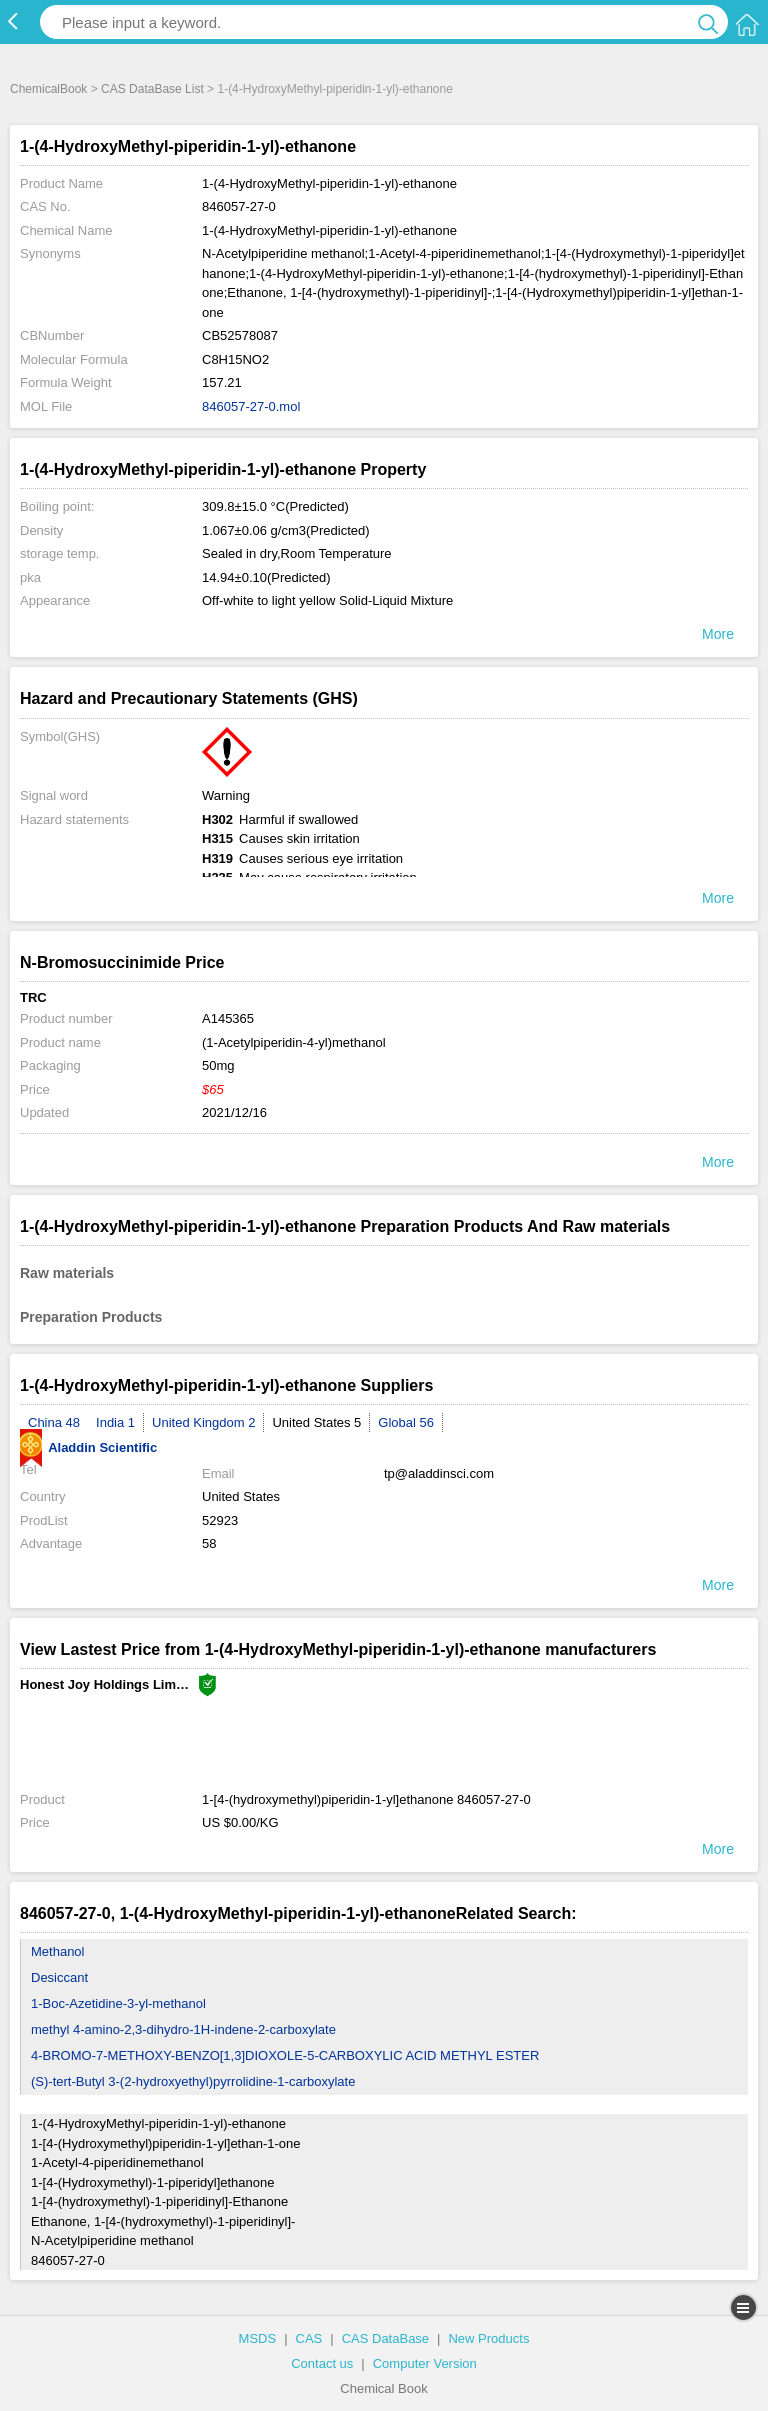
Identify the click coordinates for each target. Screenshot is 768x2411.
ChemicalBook (48, 89)
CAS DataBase (385, 2338)
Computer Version (425, 2363)
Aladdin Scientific (88, 1447)
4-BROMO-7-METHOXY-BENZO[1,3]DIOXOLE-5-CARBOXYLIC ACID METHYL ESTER (285, 2055)
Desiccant (59, 1977)
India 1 (115, 1422)
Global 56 (406, 1422)
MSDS (258, 2338)
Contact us (322, 2363)
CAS (309, 2338)
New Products (488, 2338)
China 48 (54, 1422)
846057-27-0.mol (251, 406)
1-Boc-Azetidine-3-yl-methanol (118, 2003)
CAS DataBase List (152, 89)
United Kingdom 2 (203, 1422)
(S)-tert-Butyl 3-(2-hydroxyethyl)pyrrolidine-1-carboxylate (193, 2081)
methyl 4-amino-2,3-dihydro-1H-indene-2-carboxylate (183, 2029)
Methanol (57, 1951)
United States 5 (316, 1422)
